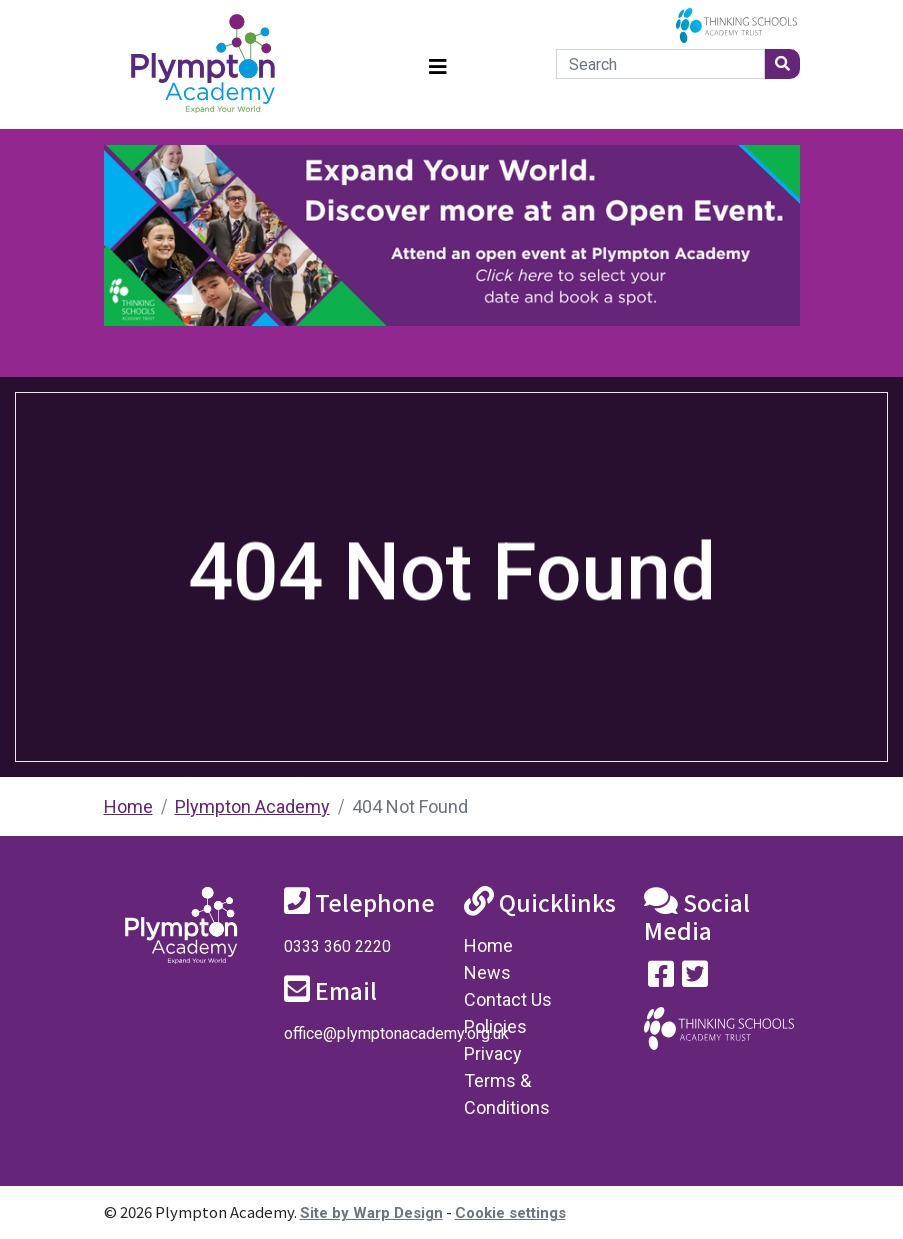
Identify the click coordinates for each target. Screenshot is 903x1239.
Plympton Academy (252, 806)
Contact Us (508, 999)
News (487, 972)
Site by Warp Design (371, 1213)
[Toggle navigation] (438, 64)
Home (128, 806)
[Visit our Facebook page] (661, 978)
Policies (495, 1026)
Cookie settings (510, 1213)
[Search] (660, 64)
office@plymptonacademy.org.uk (396, 1033)
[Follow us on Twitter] (695, 978)
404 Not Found (410, 806)
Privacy (493, 1053)
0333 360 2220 (337, 946)
